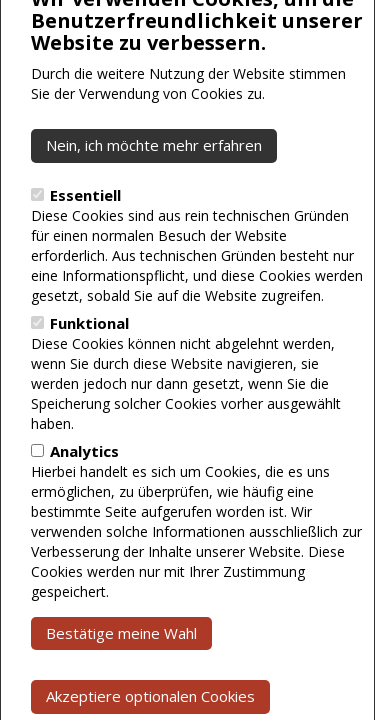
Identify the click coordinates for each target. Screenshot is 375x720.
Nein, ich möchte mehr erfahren (154, 187)
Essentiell (85, 237)
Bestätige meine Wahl (121, 675)
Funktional (89, 365)
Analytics (84, 493)
